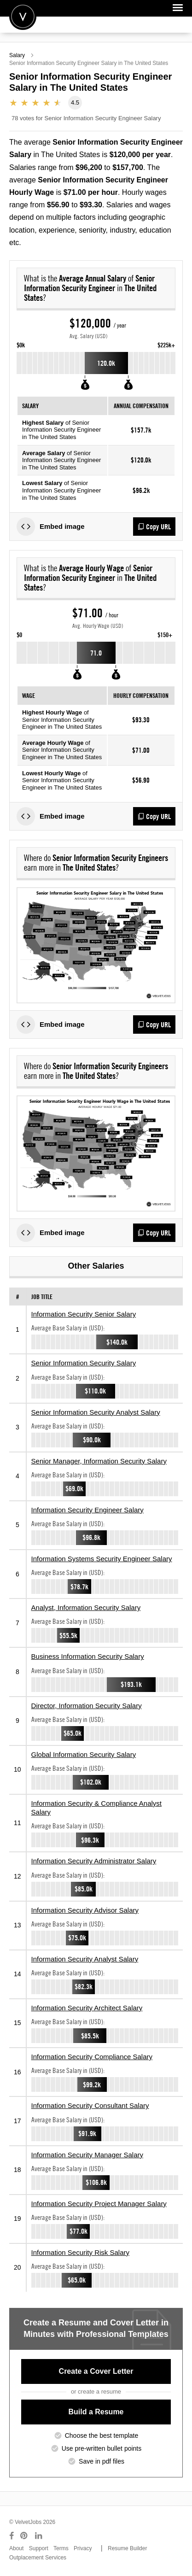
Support (38, 2548)
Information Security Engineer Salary (87, 1510)
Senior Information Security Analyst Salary (95, 1412)
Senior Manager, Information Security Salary (99, 1461)
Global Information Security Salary (83, 1754)
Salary (17, 55)
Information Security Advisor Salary (85, 1910)
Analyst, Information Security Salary (86, 1607)
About (16, 2548)
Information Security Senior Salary (83, 1314)
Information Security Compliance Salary (91, 2057)
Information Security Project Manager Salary (99, 2203)
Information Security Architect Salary (87, 2008)
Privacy (83, 2548)
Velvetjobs (22, 16)
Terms (61, 2548)
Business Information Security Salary (87, 1656)
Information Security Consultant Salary (90, 2105)
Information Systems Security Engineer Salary (101, 1559)
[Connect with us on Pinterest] (24, 2536)
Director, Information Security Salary (86, 1706)
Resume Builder (127, 2548)
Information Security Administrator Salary (94, 1861)
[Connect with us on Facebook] (11, 2536)
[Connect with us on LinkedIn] (39, 2536)
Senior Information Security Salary (83, 1363)
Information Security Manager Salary (87, 2155)
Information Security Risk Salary (80, 2252)
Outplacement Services (37, 2557)
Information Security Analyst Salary (85, 1959)
